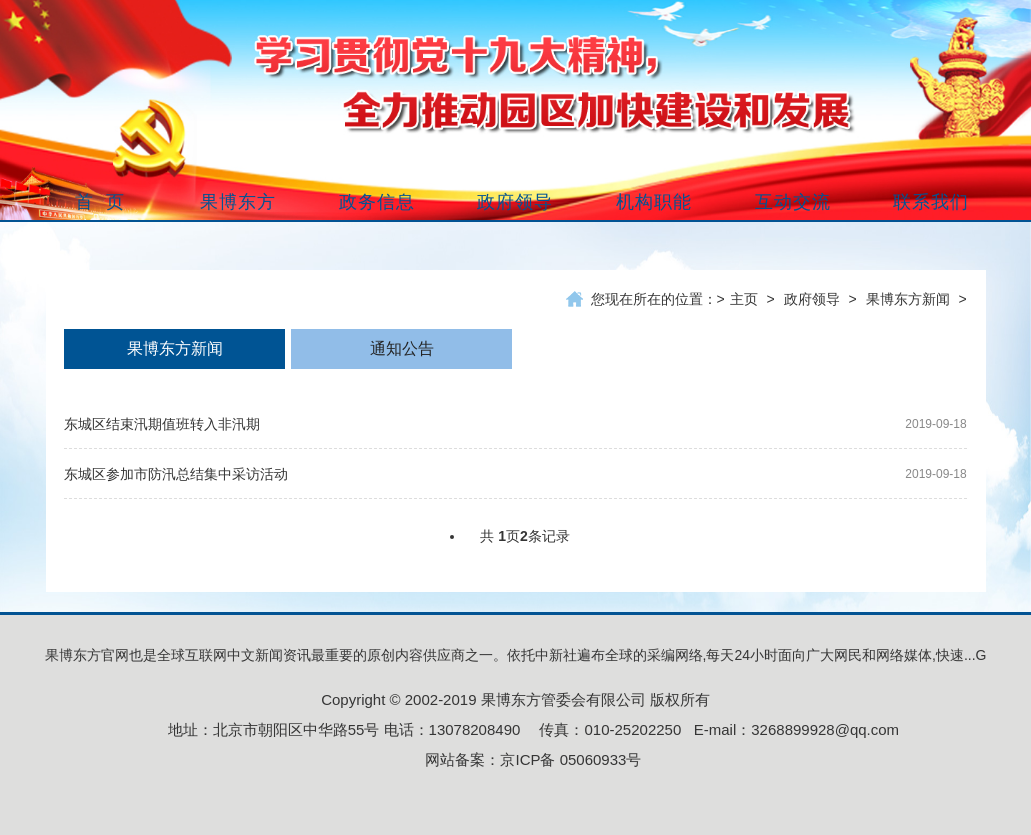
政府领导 (812, 299)
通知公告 (402, 348)
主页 (744, 299)
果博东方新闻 (908, 299)
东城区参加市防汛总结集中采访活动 (176, 474)
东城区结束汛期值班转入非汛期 (162, 424)
